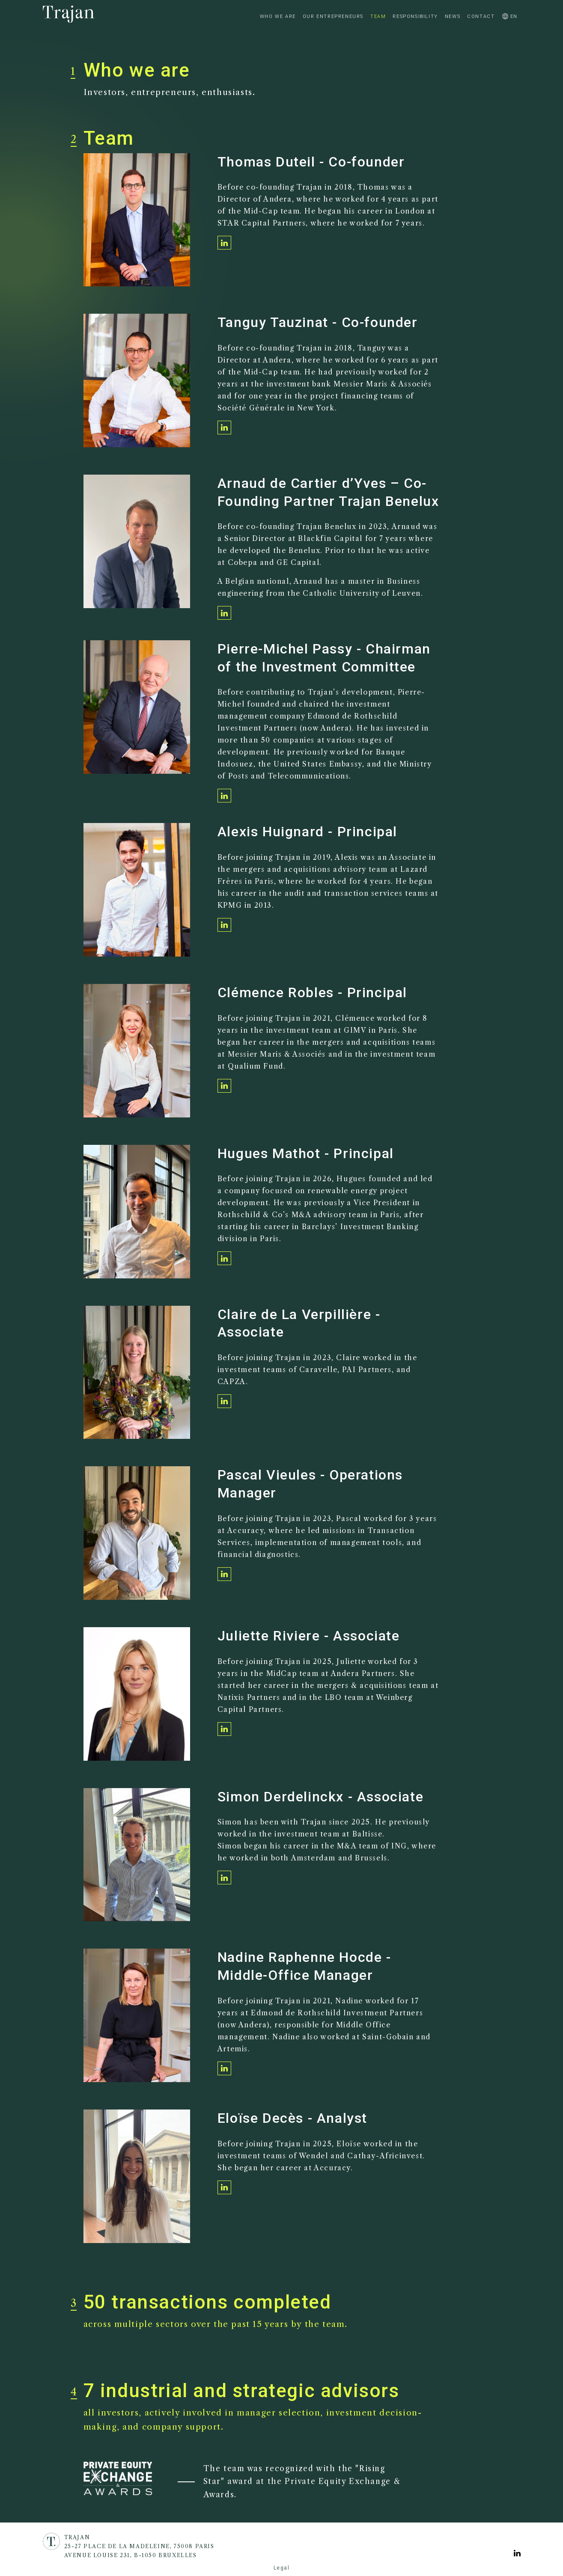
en (509, 16)
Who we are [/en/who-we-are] (278, 16)
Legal (282, 2568)
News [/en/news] (452, 16)
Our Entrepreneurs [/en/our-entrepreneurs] (333, 16)
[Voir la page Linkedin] (517, 2553)
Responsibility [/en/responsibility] (415, 16)
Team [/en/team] (378, 16)
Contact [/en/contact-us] (480, 16)
